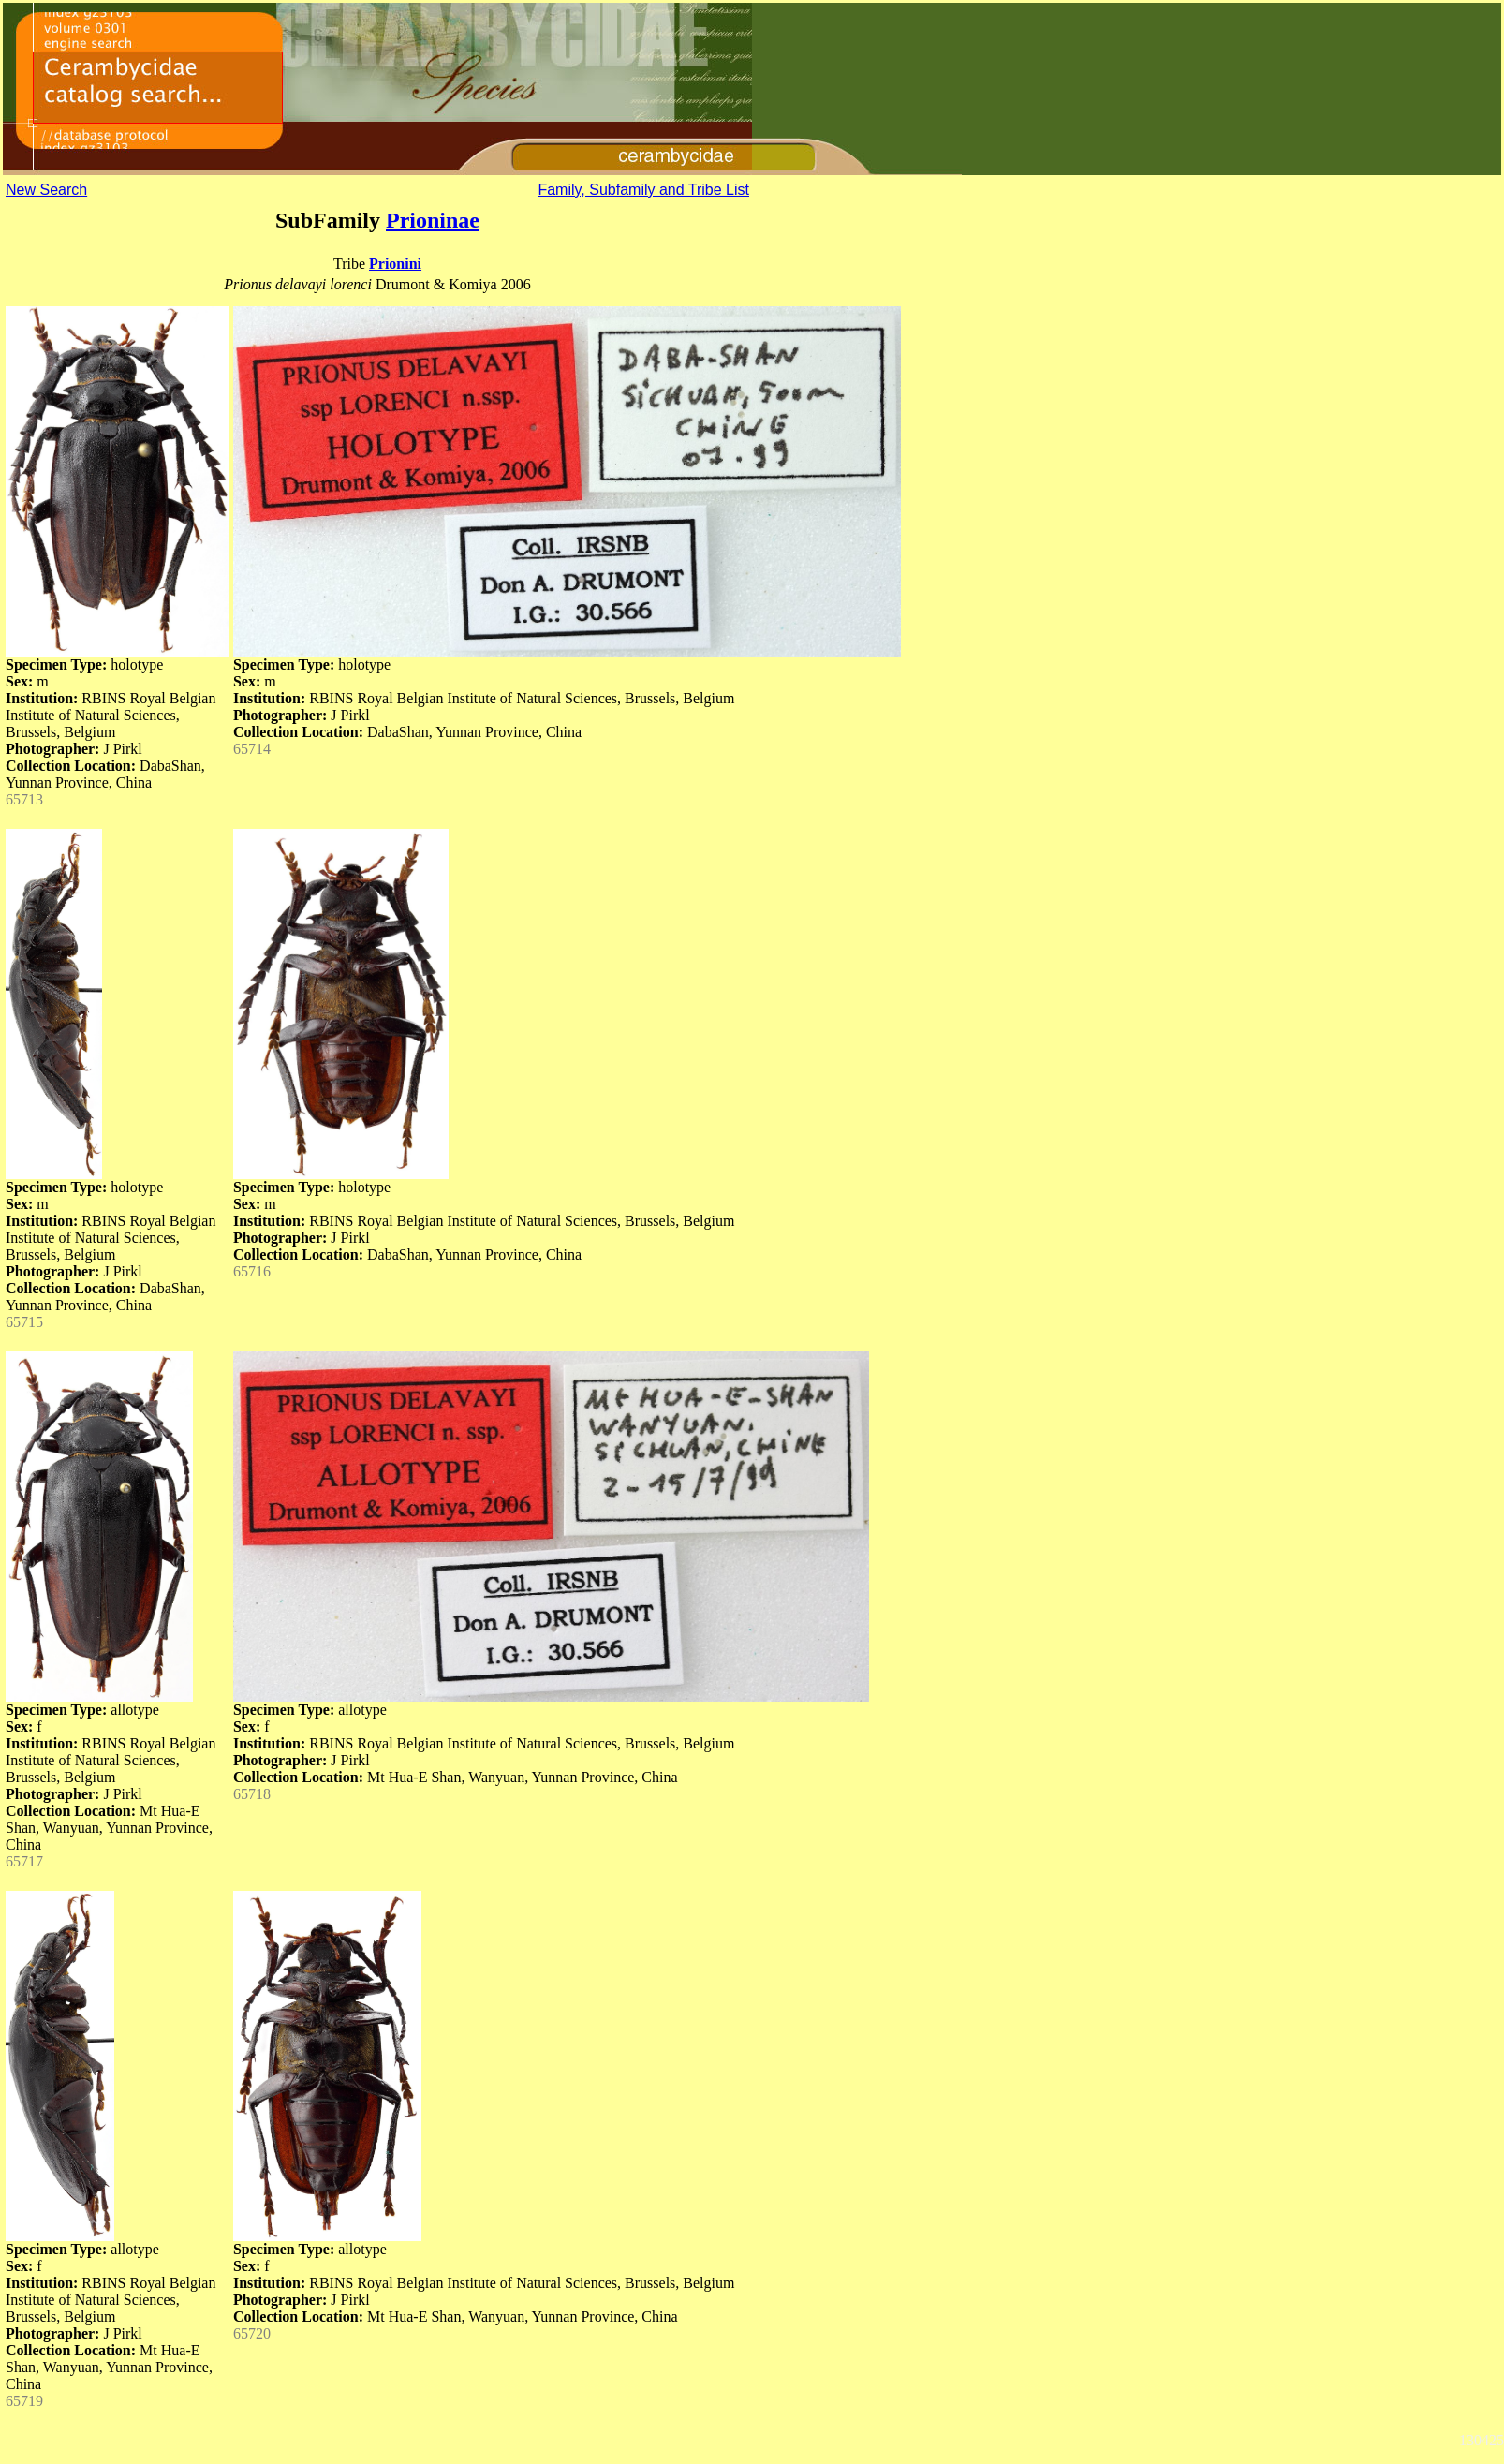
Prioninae (432, 220)
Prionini (395, 264)
